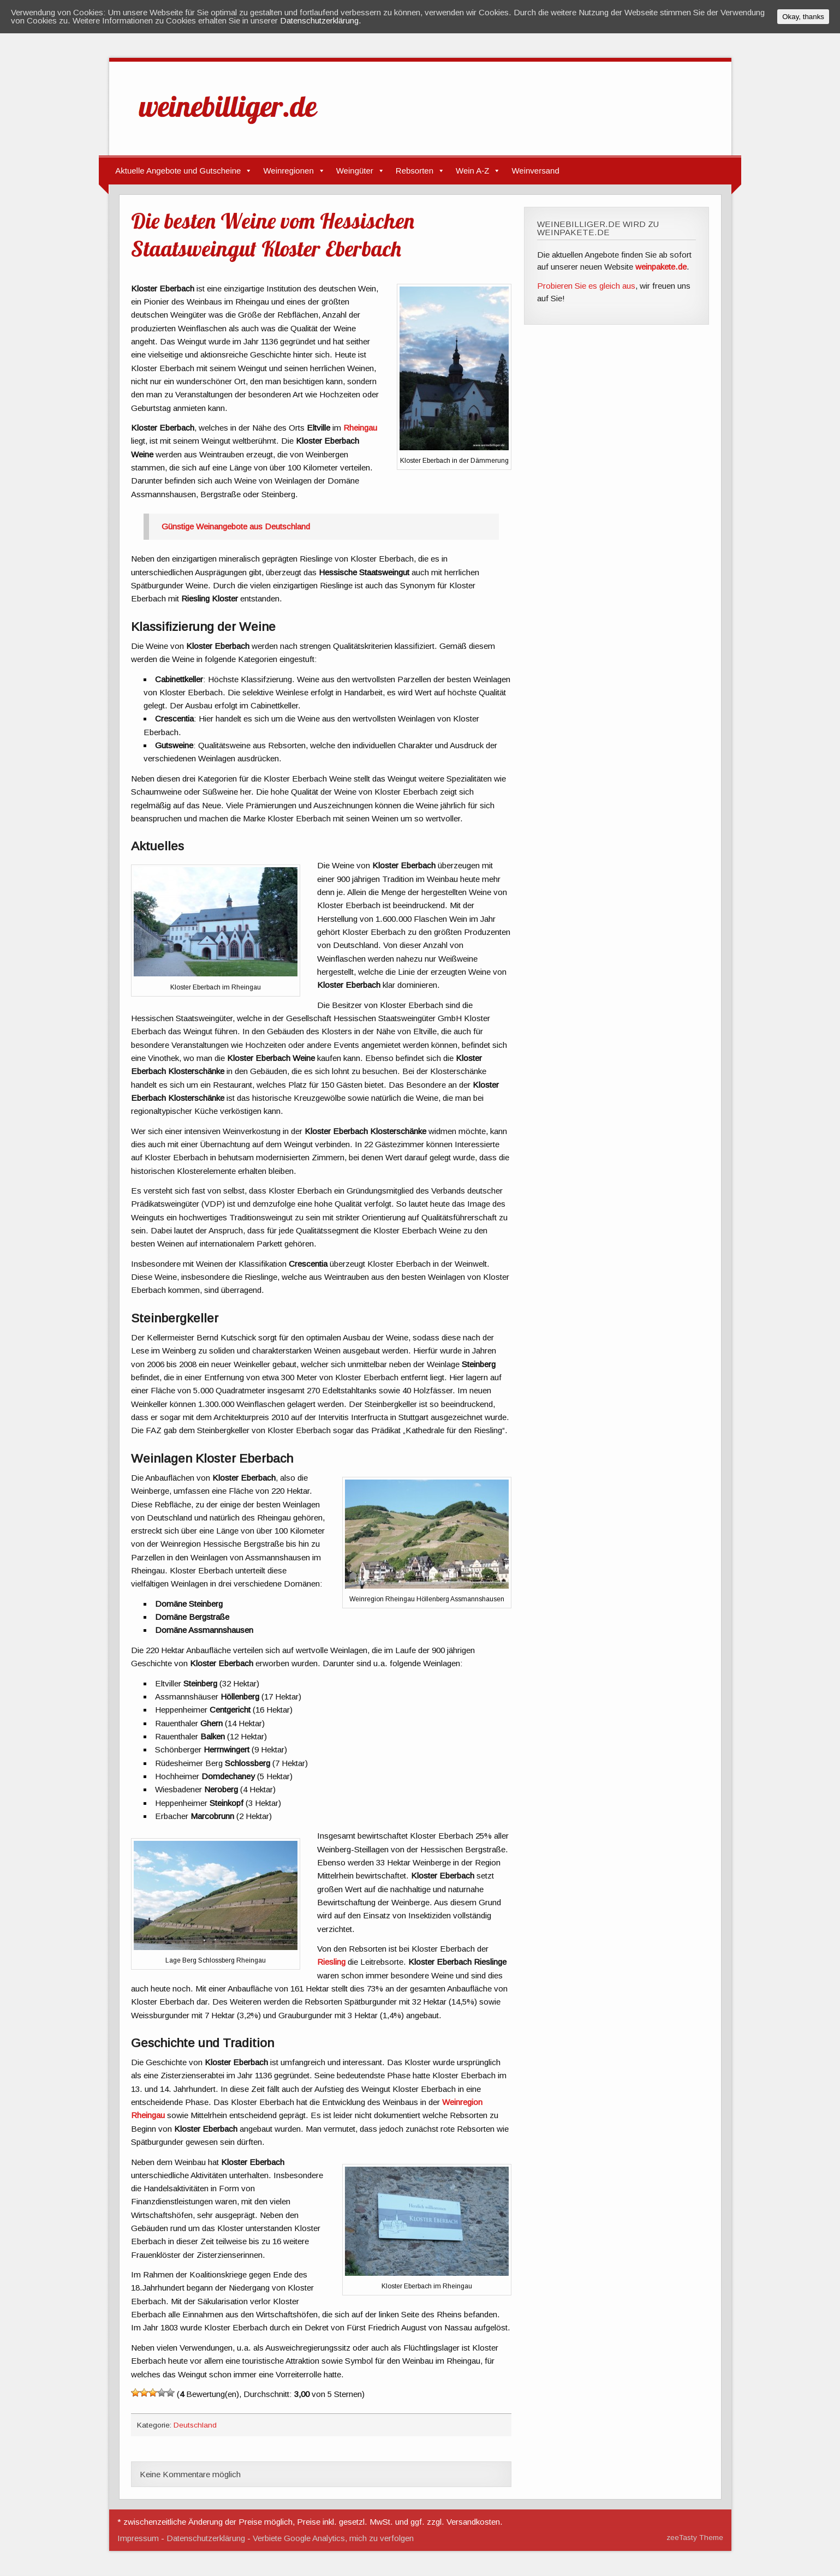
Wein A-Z (472, 170)
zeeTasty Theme (694, 2537)
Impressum (138, 2538)
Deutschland (195, 2425)
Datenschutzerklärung (205, 2538)
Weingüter (354, 170)
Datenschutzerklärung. (320, 20)
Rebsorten (414, 170)
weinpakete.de (661, 266)
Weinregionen (288, 170)
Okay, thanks (803, 17)
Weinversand (535, 170)
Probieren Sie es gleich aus (586, 285)
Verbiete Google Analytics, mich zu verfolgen (333, 2538)
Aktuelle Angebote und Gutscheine (178, 170)
